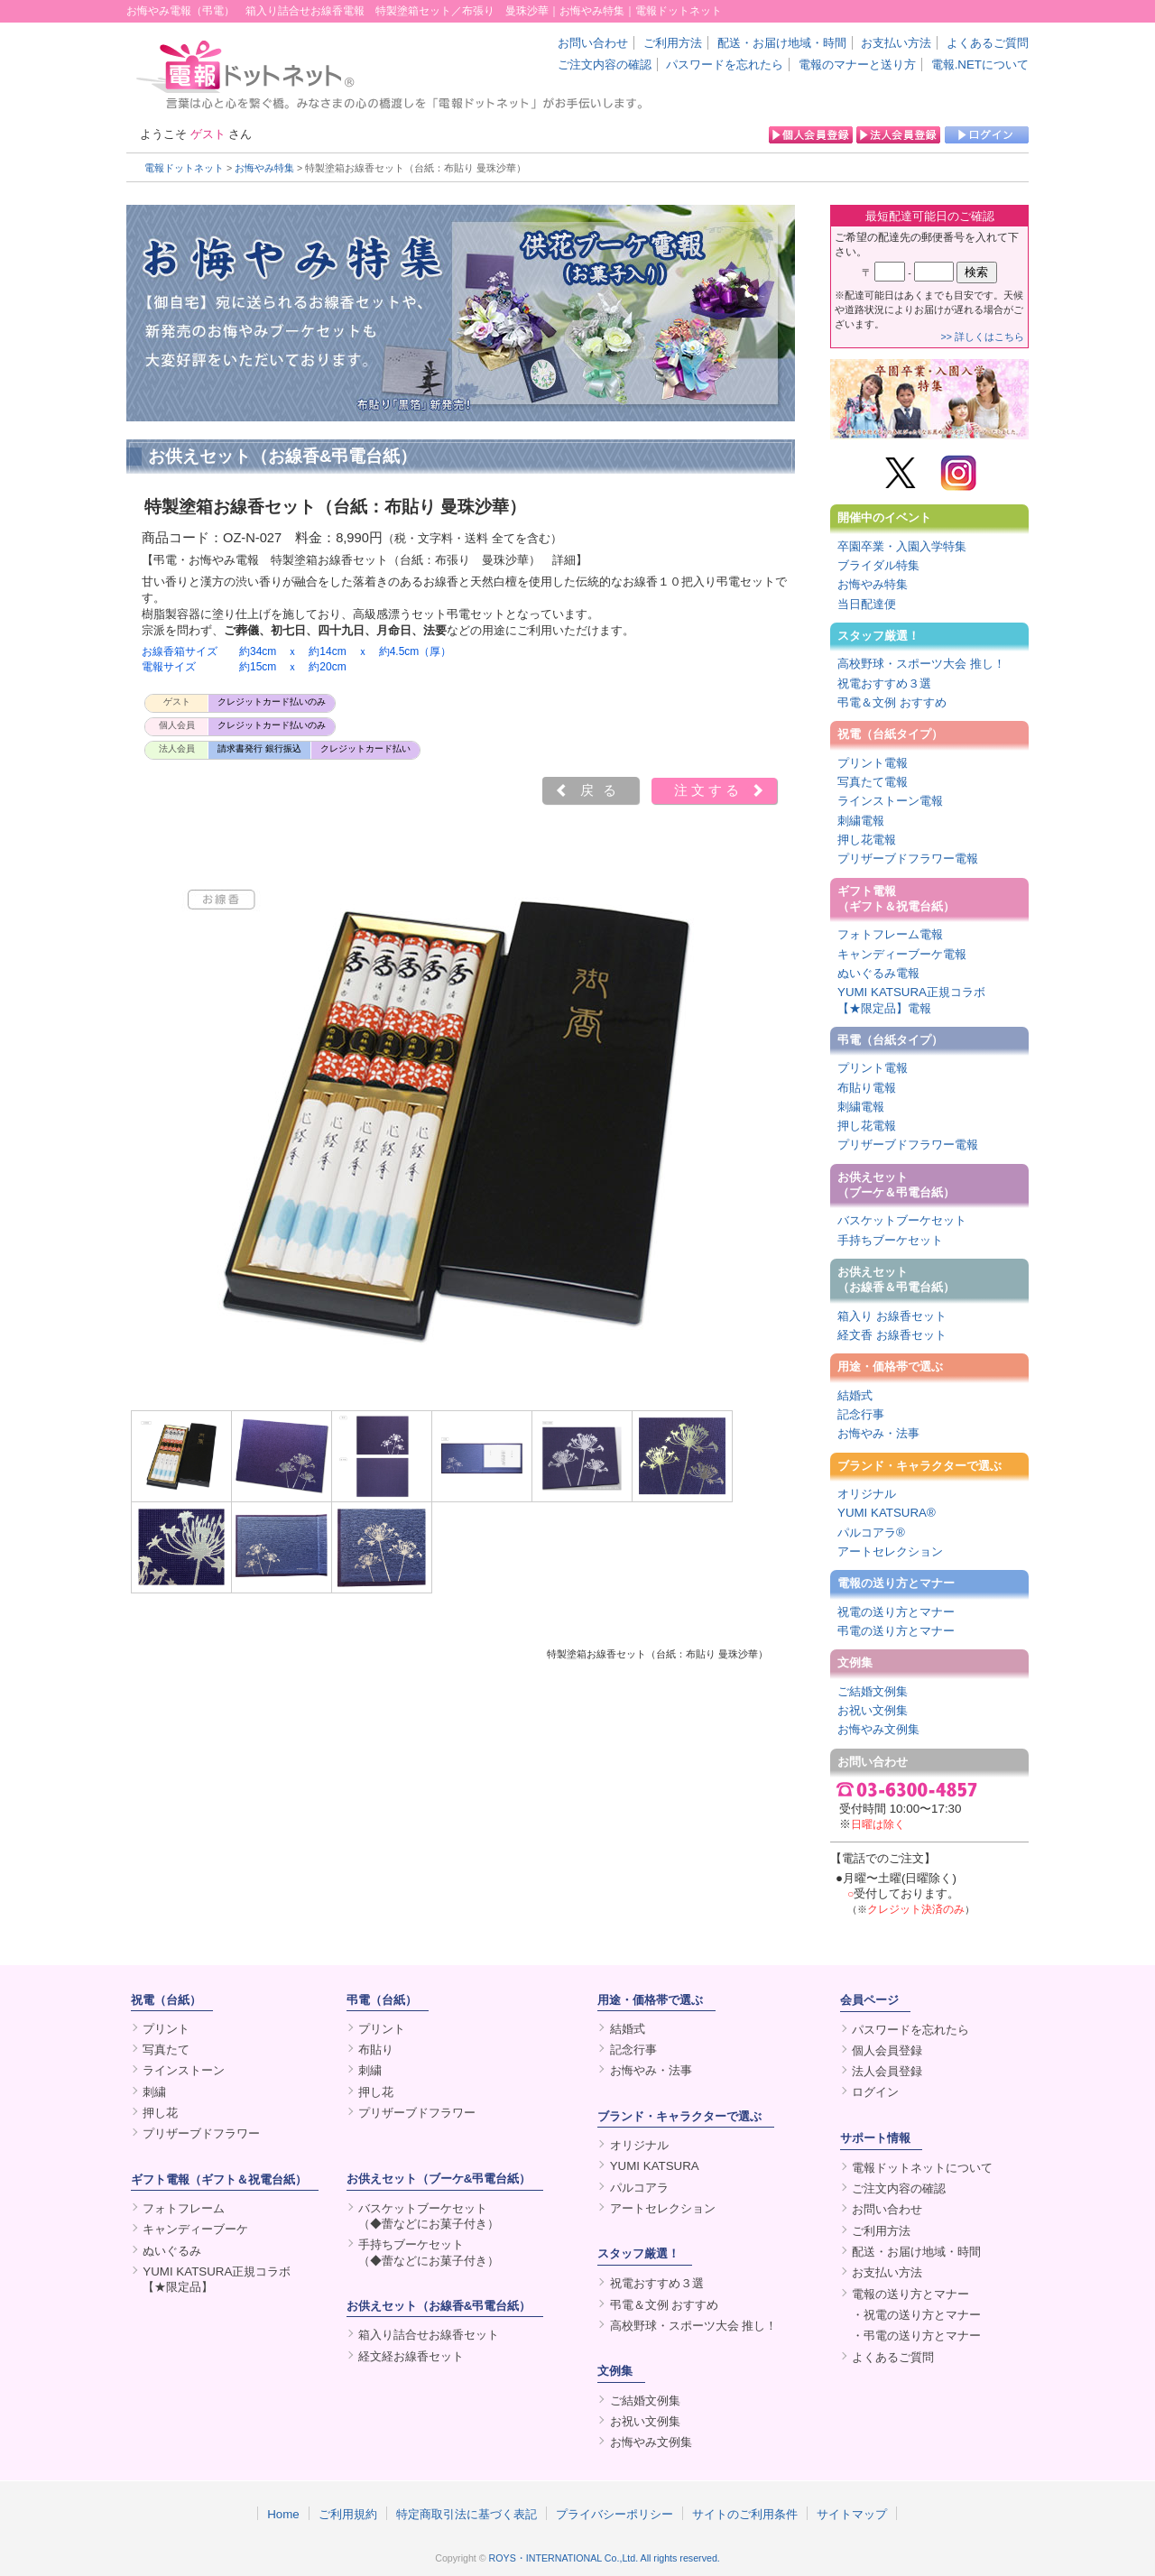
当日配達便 (866, 604)
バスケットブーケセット (901, 1220)
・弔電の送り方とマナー (916, 2335)
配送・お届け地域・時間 (781, 43)
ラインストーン (184, 2070)
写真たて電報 (872, 782)
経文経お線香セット (411, 2356)
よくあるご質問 (988, 43)
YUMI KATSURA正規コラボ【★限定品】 (217, 2279)
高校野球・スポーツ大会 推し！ (921, 663)
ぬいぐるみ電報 (878, 973)
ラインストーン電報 (890, 801)
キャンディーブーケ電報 (901, 954)
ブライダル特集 (878, 565)
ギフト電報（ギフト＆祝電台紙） (896, 898)
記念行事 (860, 1414)
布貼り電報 (866, 1087)
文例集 (855, 1662)
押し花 (160, 2112)
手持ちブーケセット (890, 1240)
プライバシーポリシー (614, 2513)
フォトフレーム (184, 2208)
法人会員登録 (887, 2071)
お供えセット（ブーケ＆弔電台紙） (896, 1184)
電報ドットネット (184, 167)
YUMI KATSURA (654, 2166)
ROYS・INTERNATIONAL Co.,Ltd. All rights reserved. (604, 2558)
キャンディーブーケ (195, 2229)
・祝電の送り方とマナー (916, 2315)
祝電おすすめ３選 (884, 683)
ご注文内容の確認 (604, 64)
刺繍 (154, 2092)
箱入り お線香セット (892, 1316)
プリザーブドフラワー (201, 2133)
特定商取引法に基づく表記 (466, 2513)
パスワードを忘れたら (724, 64)
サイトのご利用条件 (745, 2513)
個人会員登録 (887, 2050)
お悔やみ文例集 (878, 1729)
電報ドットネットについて (922, 2167)
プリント (166, 2029)
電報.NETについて (980, 64)
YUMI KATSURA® (886, 1512)
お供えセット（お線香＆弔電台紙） (896, 1279)
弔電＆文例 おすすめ (892, 702)
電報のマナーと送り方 (857, 64)
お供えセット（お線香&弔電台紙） (438, 2306)
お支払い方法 (896, 43)
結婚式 (855, 1395)
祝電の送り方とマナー (896, 1612)
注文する (708, 790)
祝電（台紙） (166, 2000)
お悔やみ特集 (264, 167)
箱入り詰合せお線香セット (428, 2334)
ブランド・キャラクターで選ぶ (919, 1466)
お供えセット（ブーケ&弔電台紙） (438, 2178)
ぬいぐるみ (172, 2250)
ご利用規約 (348, 2513)
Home (283, 2513)
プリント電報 (872, 763)
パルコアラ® (871, 1532)
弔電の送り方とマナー (896, 1631)
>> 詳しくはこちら (982, 336)
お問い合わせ (593, 43)
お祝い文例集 (872, 1710)
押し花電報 (866, 839)
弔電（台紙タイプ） (890, 1040)
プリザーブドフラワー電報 (907, 858)
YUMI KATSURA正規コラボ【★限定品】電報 (911, 999)
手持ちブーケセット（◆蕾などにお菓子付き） (428, 2252)
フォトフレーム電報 (890, 934)
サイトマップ (852, 2513)
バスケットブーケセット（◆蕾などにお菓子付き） (428, 2216)
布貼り (375, 2049)
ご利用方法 (672, 43)
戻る (602, 790)
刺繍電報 (860, 820)
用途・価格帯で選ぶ (890, 1366)
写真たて (166, 2049)
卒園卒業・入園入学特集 (901, 546)
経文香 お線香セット (892, 1335)
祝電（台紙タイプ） (890, 734)
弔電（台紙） (381, 2000)
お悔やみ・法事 (878, 1433)
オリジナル (866, 1493)
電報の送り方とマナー (896, 1583)
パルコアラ (639, 2187)
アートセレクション (890, 1551)
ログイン (875, 2092)
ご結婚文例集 (872, 1691)
